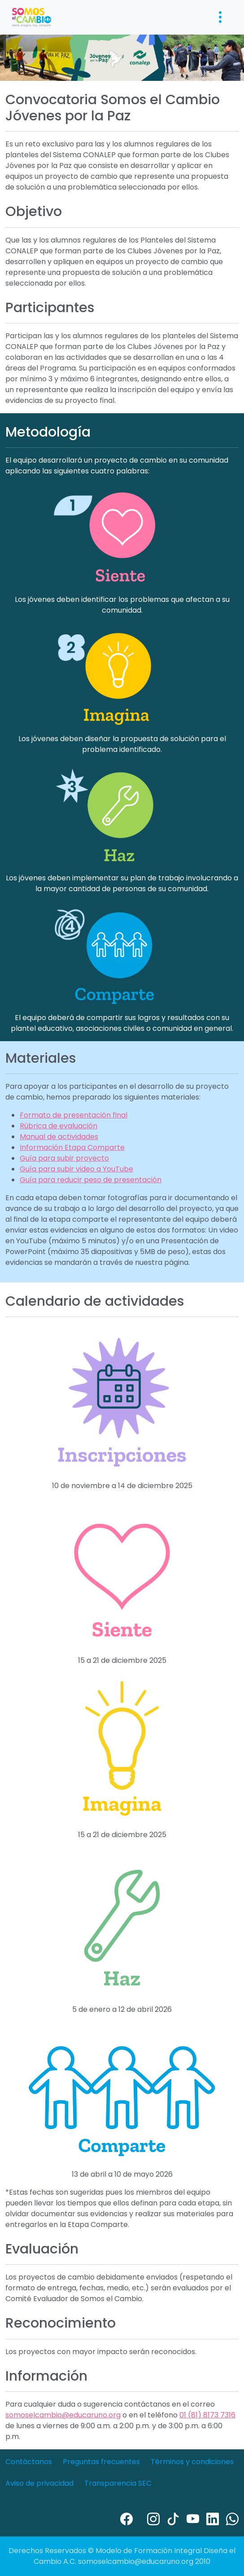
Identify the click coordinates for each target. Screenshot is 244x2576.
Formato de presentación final (73, 1115)
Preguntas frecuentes (101, 2462)
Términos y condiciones (192, 2462)
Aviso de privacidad (39, 2483)
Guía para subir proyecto (64, 1158)
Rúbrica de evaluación (58, 1126)
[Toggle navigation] (220, 17)
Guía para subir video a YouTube (76, 1169)
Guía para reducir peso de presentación (90, 1180)
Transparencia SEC (118, 2483)
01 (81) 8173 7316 (207, 2415)
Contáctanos (28, 2462)
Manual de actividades (59, 1136)
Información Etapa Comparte (72, 1147)
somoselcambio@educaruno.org (63, 2415)
